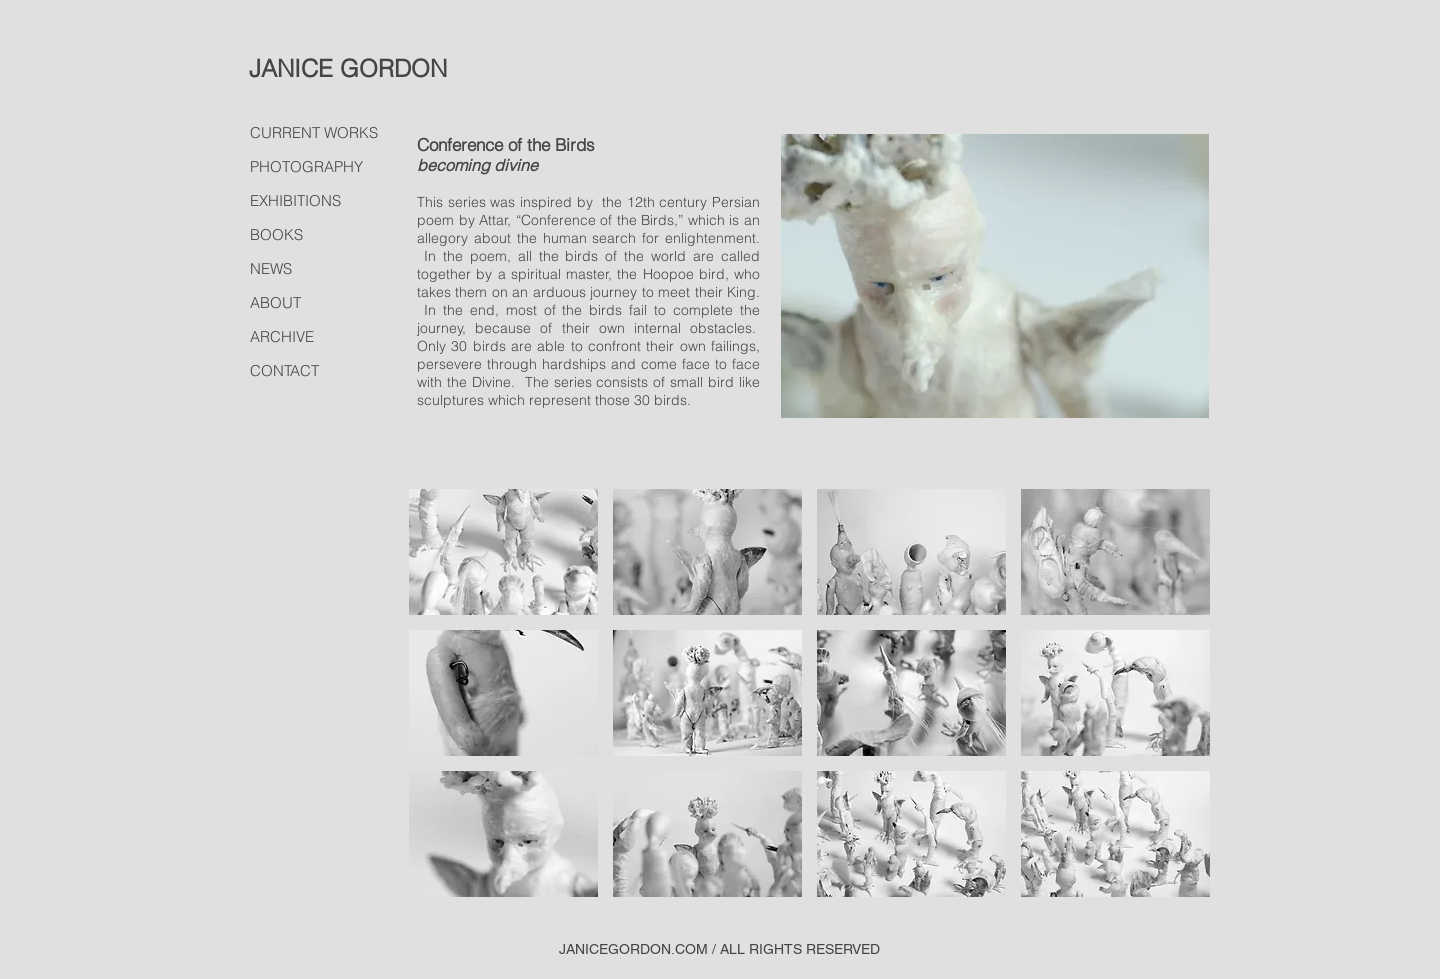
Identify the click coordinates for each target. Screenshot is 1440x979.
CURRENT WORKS (314, 132)
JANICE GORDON (348, 68)
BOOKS (276, 234)
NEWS (271, 268)
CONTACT (284, 370)
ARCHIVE (282, 336)
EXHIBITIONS (295, 200)
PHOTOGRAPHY (306, 166)
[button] (503, 552)
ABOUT (275, 302)
